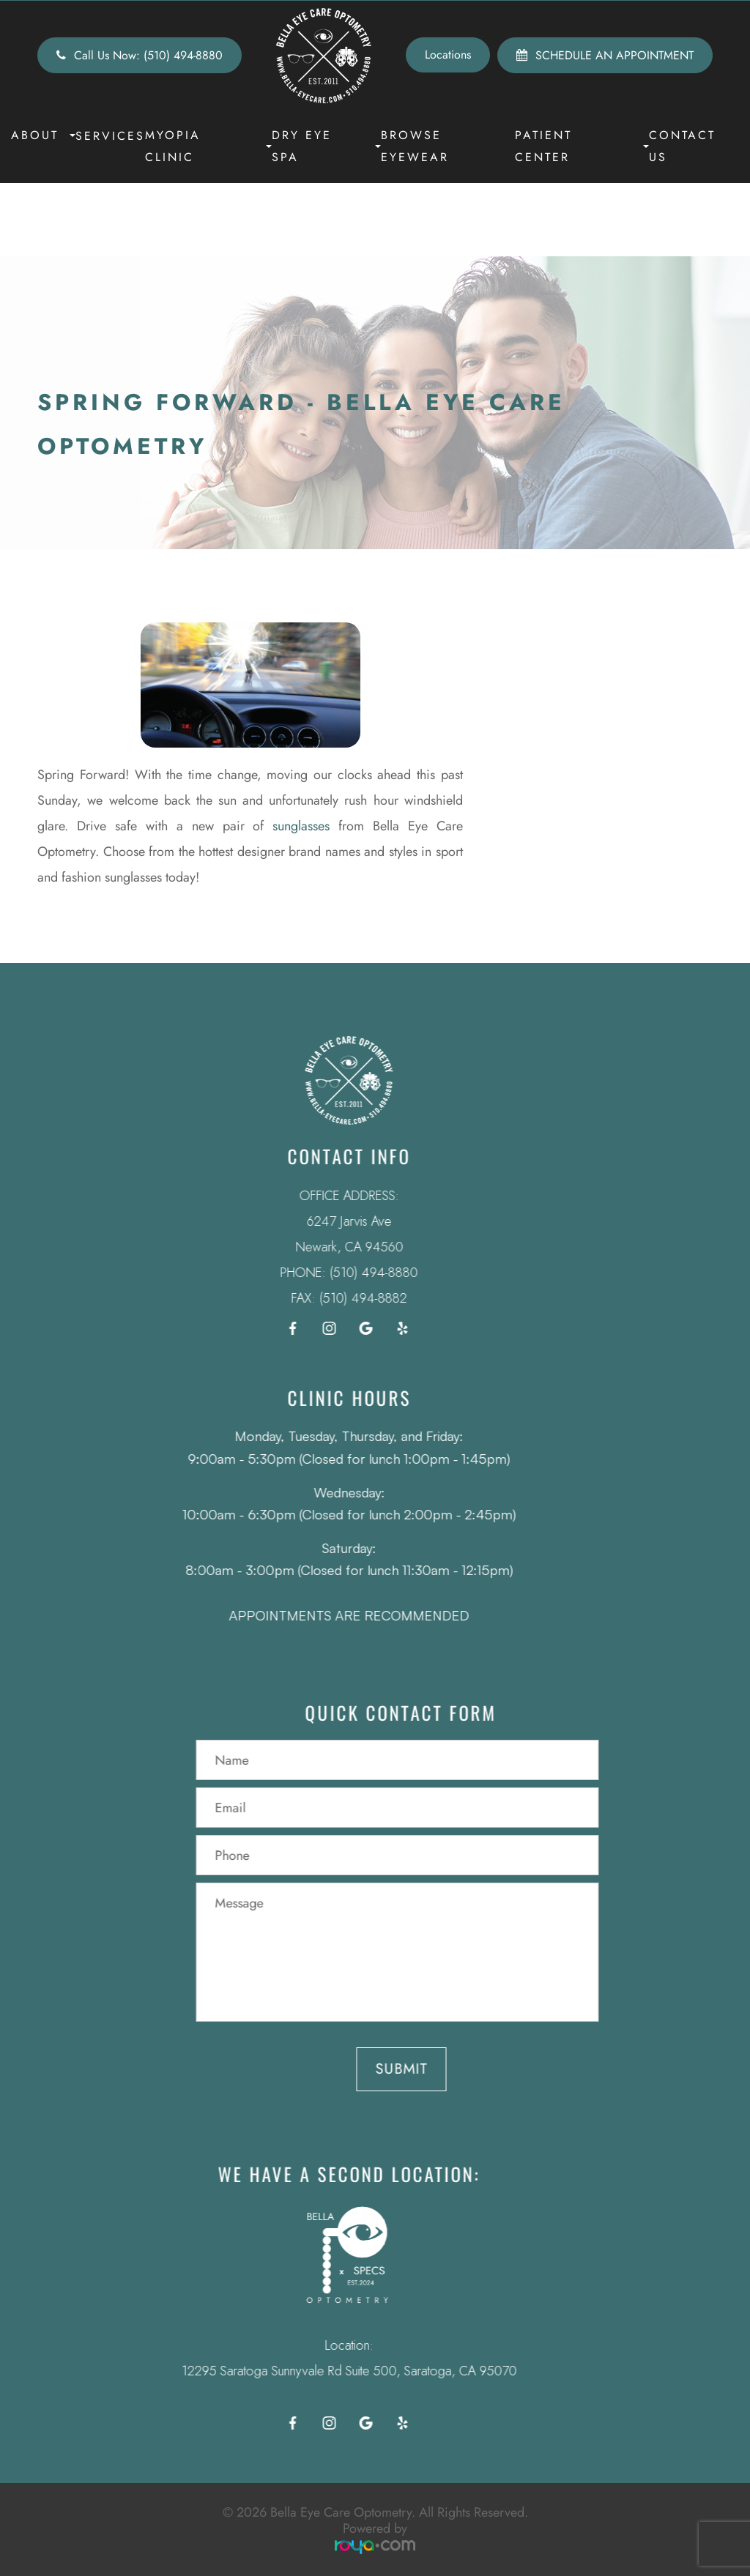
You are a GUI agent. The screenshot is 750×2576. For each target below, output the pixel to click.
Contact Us (682, 146)
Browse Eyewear (415, 146)
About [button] (43, 135)
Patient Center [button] (582, 146)
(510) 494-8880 (354, 1272)
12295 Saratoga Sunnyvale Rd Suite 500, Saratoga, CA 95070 (329, 2370)
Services (110, 135)
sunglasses (301, 825)
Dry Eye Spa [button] (326, 146)
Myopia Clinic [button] (208, 146)
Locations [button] (448, 54)
